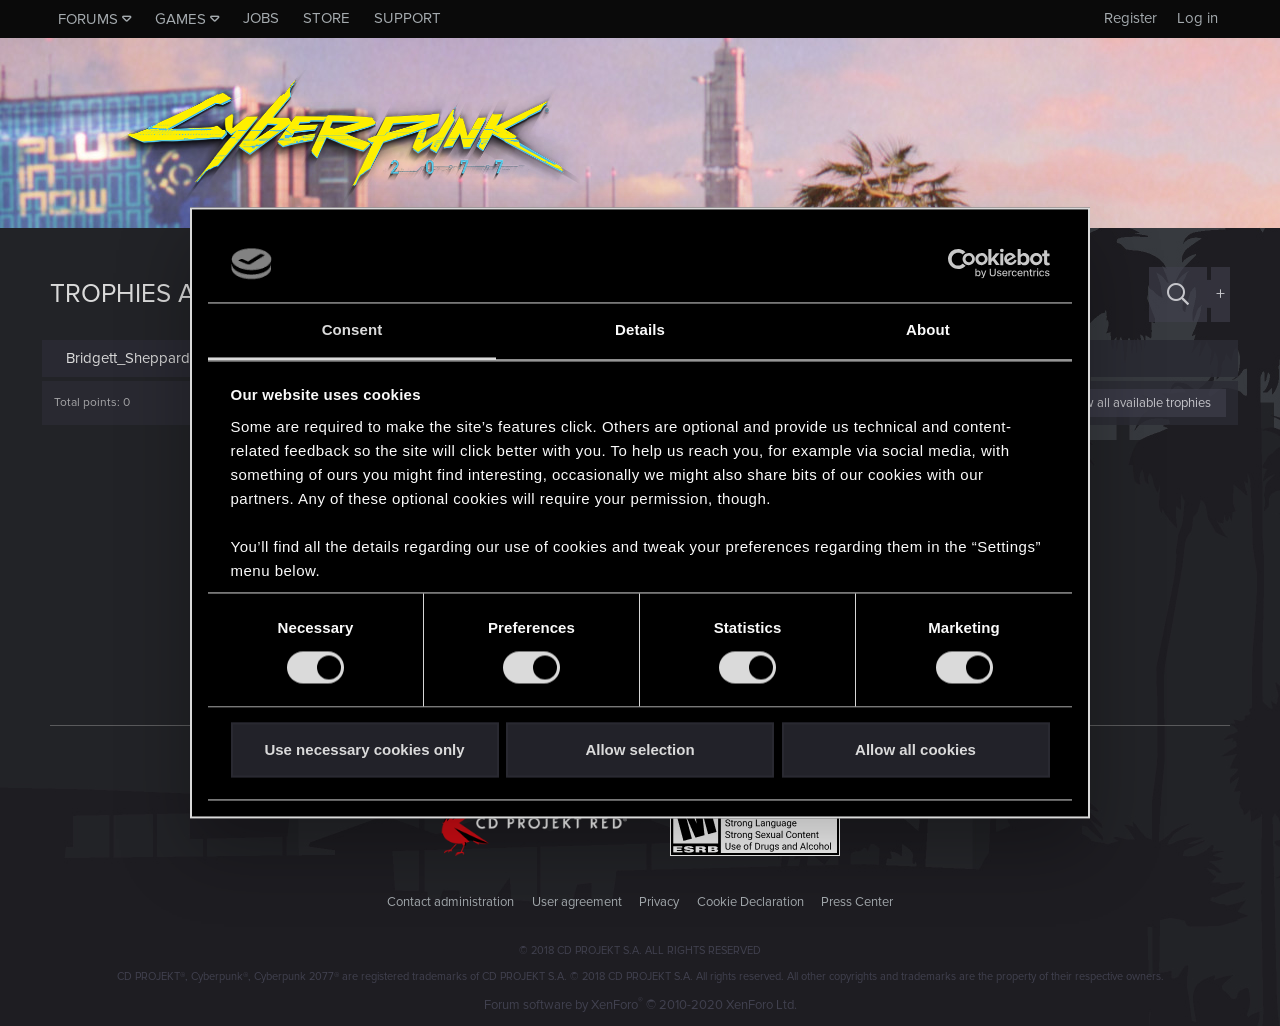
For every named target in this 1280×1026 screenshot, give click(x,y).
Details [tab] (640, 329)
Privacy (659, 902)
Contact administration (450, 902)
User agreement (577, 902)
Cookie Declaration (750, 902)
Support (407, 18)
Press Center (857, 902)
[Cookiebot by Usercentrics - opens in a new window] (962, 264)
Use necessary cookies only (364, 749)
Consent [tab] (352, 329)
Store (326, 18)
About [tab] (928, 329)
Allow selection (639, 749)
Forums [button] (88, 19)
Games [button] (180, 19)
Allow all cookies (915, 749)
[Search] (1178, 294)
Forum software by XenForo (640, 1005)
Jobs (261, 18)
